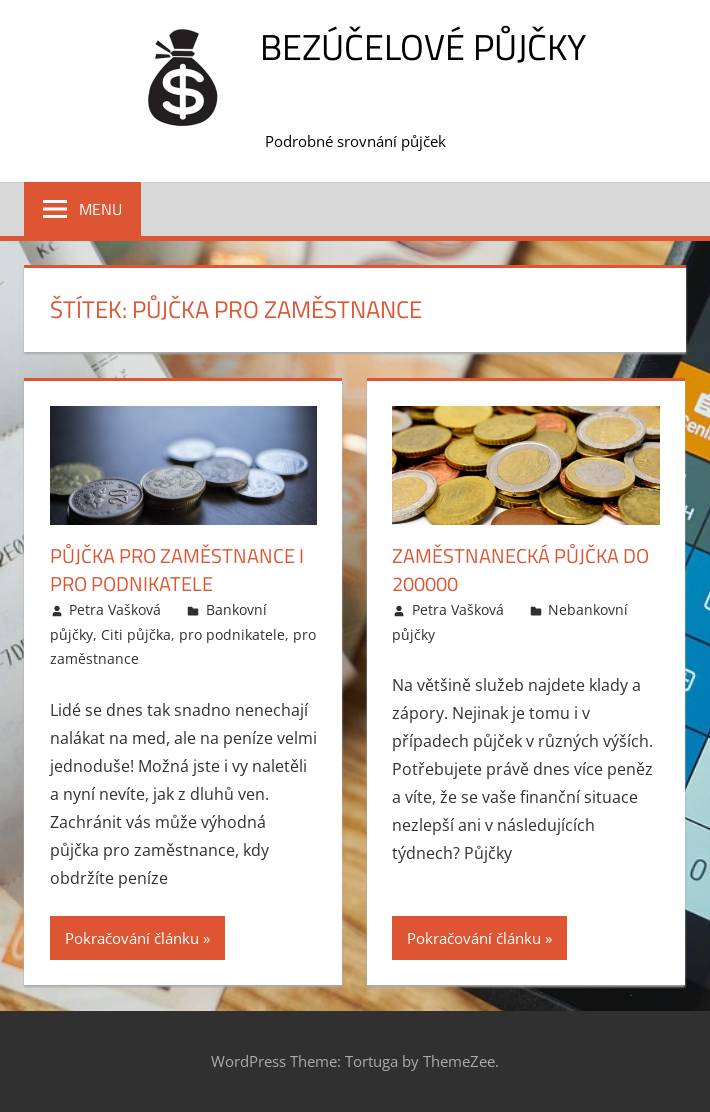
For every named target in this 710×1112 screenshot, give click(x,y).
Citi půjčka (136, 634)
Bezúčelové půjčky (423, 46)
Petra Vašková (115, 609)
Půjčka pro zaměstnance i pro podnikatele (177, 569)
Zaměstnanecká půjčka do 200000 (520, 569)
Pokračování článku (132, 938)
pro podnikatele (232, 634)
